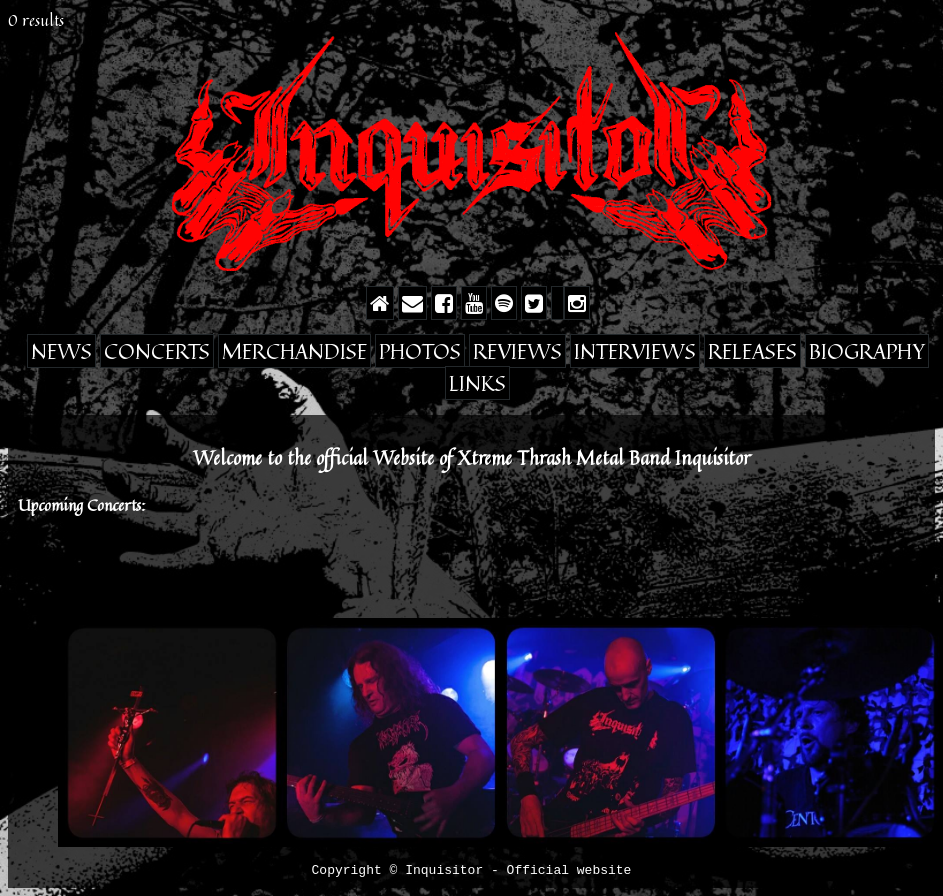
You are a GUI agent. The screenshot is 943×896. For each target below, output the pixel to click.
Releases (752, 351)
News (61, 351)
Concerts (157, 351)
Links (477, 383)
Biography (867, 351)
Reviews (517, 351)
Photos (420, 351)
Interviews (635, 351)
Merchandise (294, 351)
